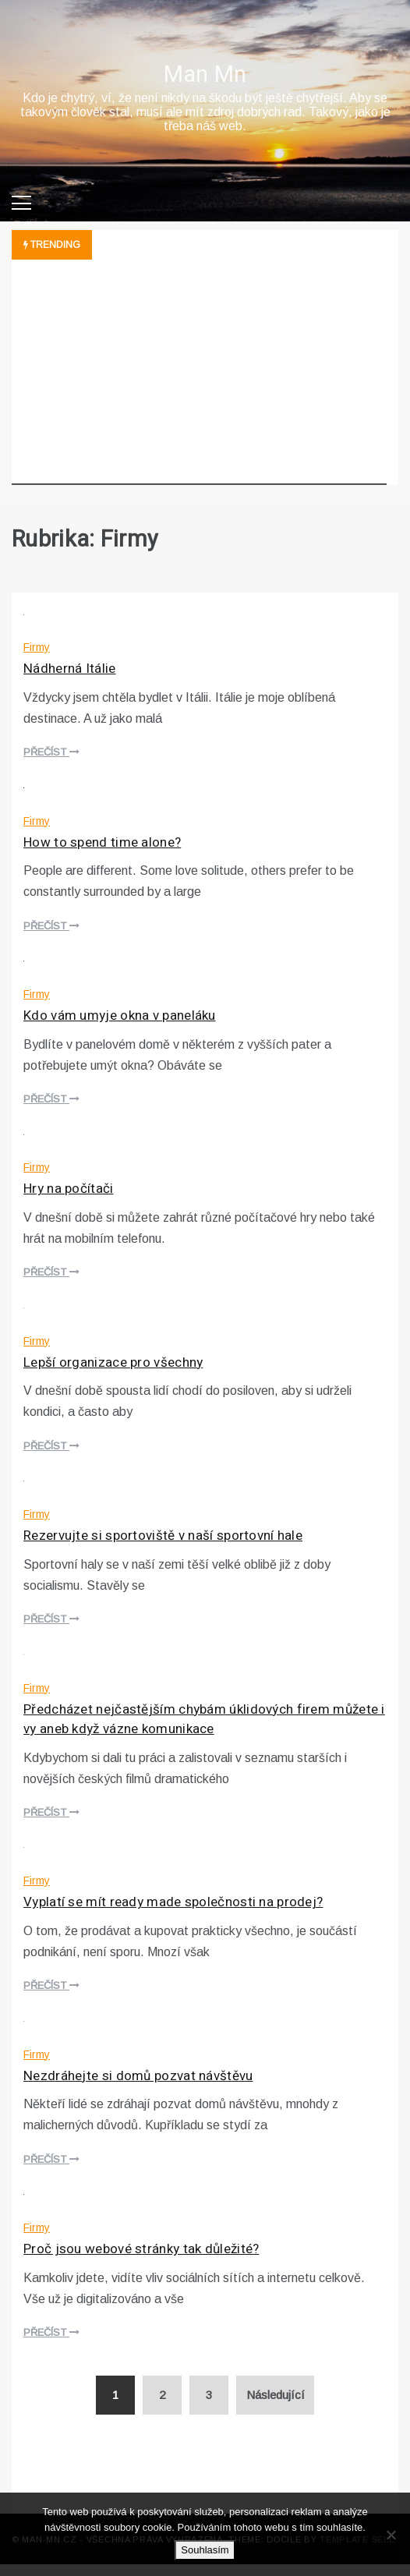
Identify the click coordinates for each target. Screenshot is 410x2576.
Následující (275, 2394)
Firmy (36, 647)
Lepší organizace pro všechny (113, 1362)
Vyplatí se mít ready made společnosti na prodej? (173, 1902)
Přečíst (51, 752)
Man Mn (205, 74)
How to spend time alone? (102, 842)
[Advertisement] (199, 376)
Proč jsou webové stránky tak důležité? (141, 2249)
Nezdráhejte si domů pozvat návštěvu (138, 2076)
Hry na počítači (68, 1188)
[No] (390, 2534)
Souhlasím (204, 2550)
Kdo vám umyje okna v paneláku (119, 1015)
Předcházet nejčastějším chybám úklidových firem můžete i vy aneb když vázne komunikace (204, 1719)
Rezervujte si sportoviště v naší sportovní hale (162, 1535)
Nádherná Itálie (69, 668)
